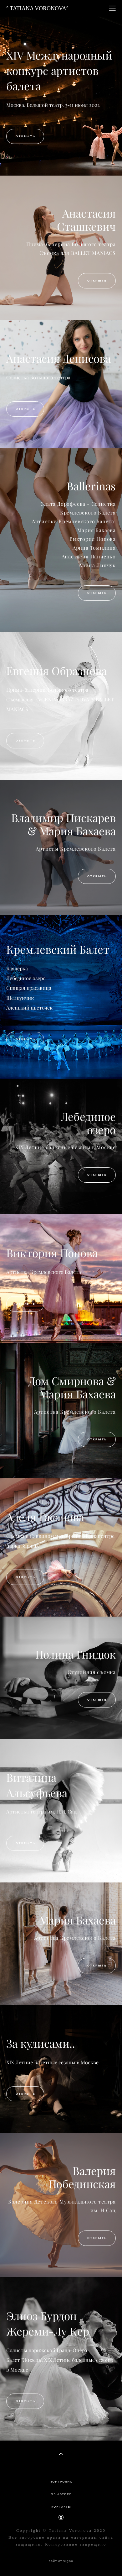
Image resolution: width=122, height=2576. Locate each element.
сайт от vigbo (61, 2561)
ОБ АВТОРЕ (61, 2494)
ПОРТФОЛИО (61, 2481)
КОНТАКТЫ (61, 2506)
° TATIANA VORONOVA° (37, 8)
